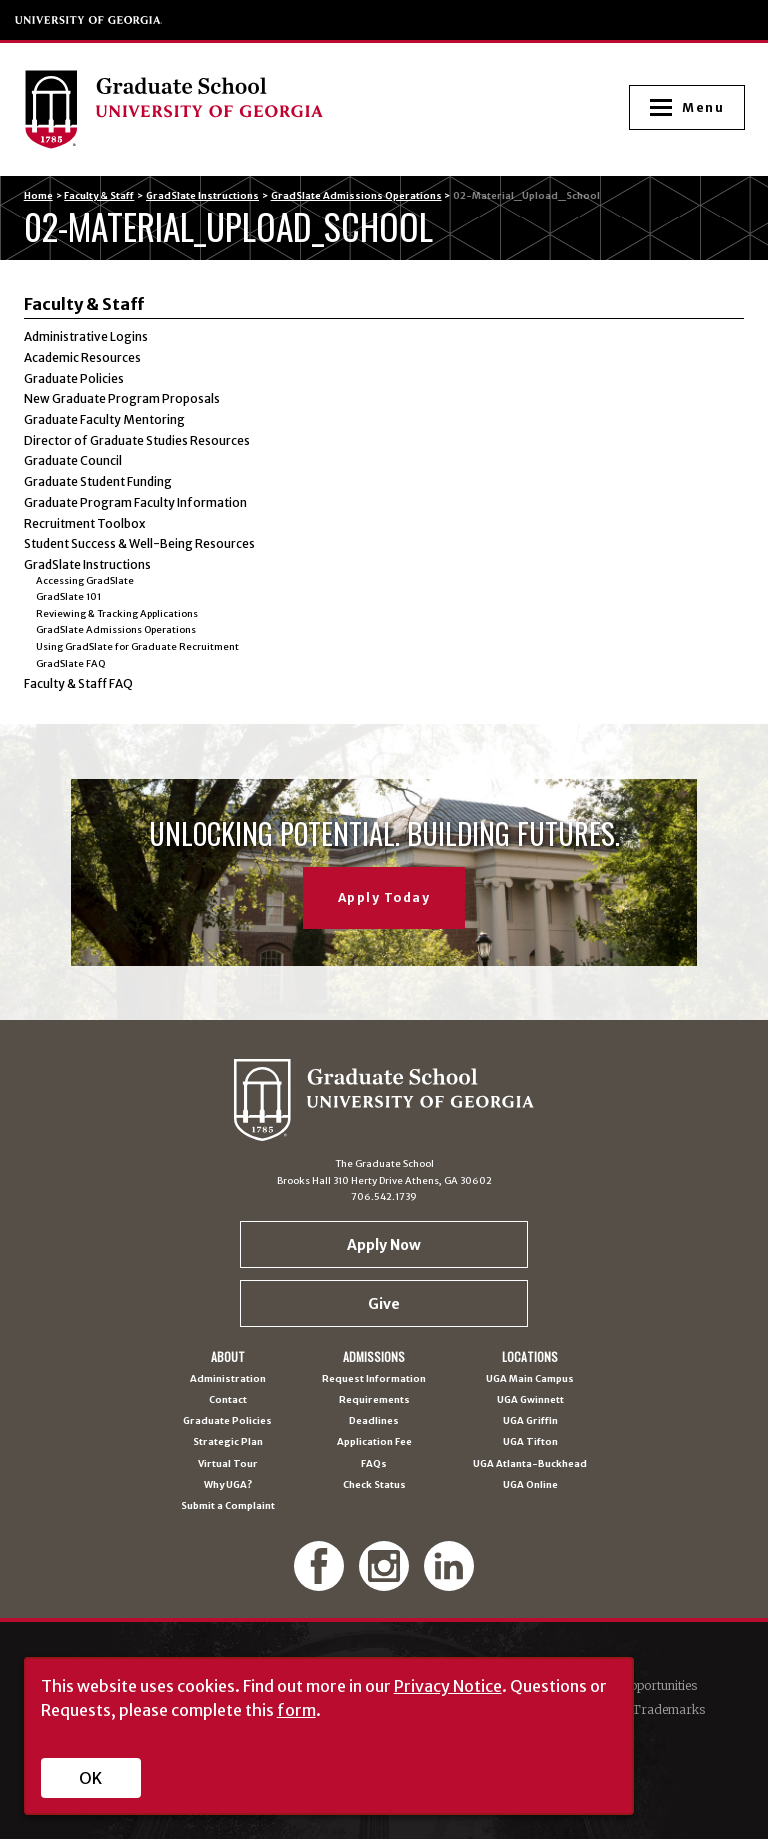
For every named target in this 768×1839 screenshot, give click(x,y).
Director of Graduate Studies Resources (137, 440)
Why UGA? (228, 1485)
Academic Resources (82, 357)
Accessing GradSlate (85, 581)
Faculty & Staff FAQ (78, 683)
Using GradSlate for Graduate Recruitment (137, 647)
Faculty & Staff (99, 196)
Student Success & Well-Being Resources (139, 543)
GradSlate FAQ (70, 664)
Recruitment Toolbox (84, 523)
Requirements (374, 1400)
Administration (228, 1379)
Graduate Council (73, 460)
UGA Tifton (530, 1442)
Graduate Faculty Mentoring (104, 419)
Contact (228, 1400)
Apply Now (384, 1245)
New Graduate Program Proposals (122, 398)
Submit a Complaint (228, 1506)
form (296, 1710)
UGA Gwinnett (530, 1400)
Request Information (374, 1379)
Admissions (374, 1357)
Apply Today (384, 897)
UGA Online (530, 1485)
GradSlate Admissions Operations (356, 196)
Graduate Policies (74, 378)
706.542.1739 (384, 1197)
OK (90, 1778)
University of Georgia (89, 20)
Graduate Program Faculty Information (135, 502)
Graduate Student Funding (98, 481)
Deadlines (374, 1421)
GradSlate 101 (68, 597)
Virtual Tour (228, 1464)
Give (384, 1304)
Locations (530, 1357)
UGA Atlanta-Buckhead (530, 1464)
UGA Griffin (530, 1421)
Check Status (374, 1485)
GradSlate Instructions (202, 196)
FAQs (374, 1464)
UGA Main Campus (530, 1379)
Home (38, 196)
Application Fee (374, 1442)
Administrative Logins (86, 336)
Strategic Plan (228, 1442)
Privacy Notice (448, 1686)
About (228, 1357)
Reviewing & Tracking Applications (117, 614)
